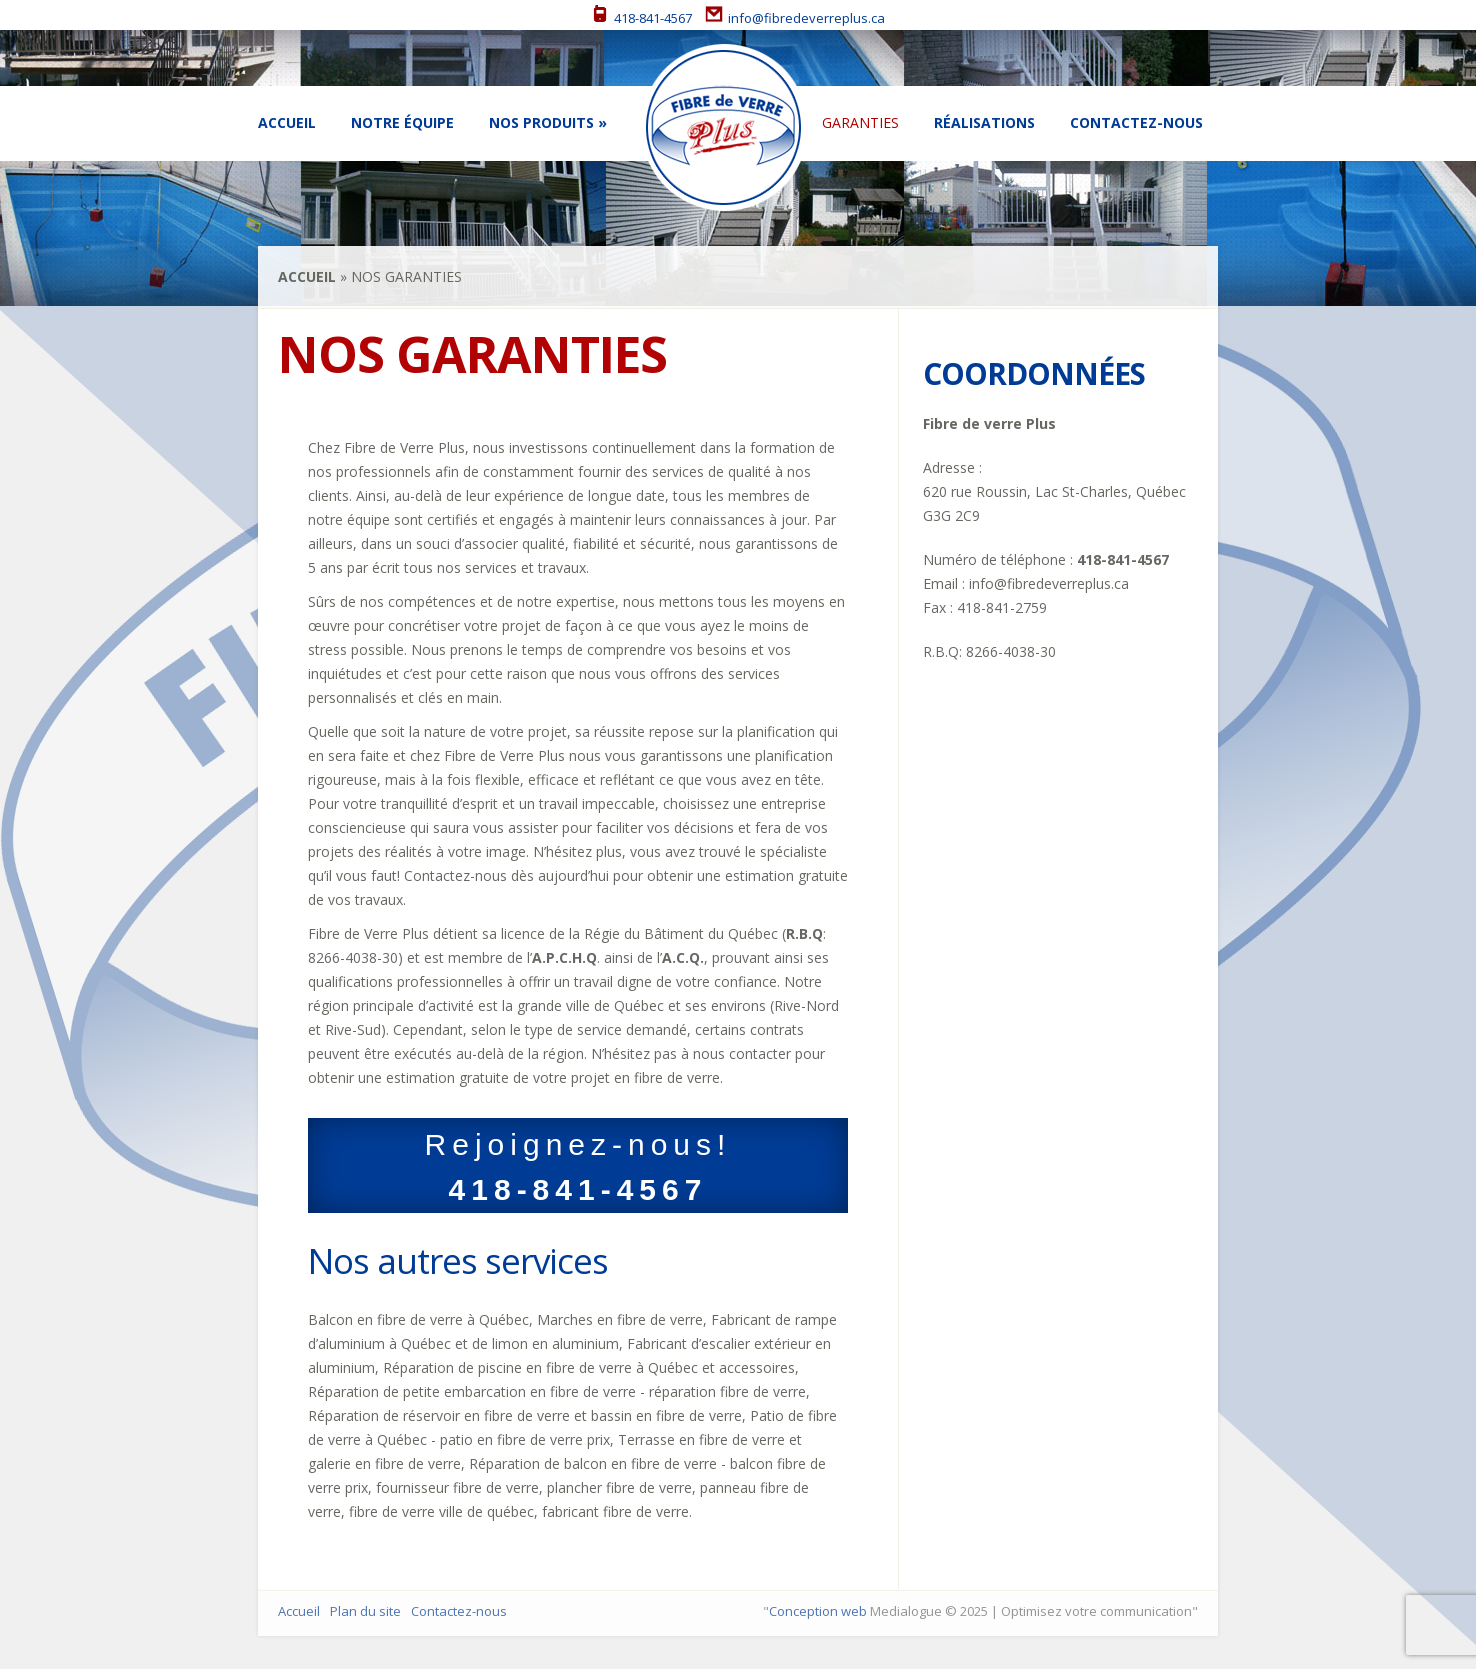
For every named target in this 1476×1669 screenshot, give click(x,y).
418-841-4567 (641, 18)
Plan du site (365, 1611)
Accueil (287, 122)
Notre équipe (402, 122)
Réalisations (984, 122)
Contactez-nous (1136, 122)
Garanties (860, 122)
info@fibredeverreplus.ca (795, 18)
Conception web (818, 1611)
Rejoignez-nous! (578, 1167)
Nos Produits (541, 122)
